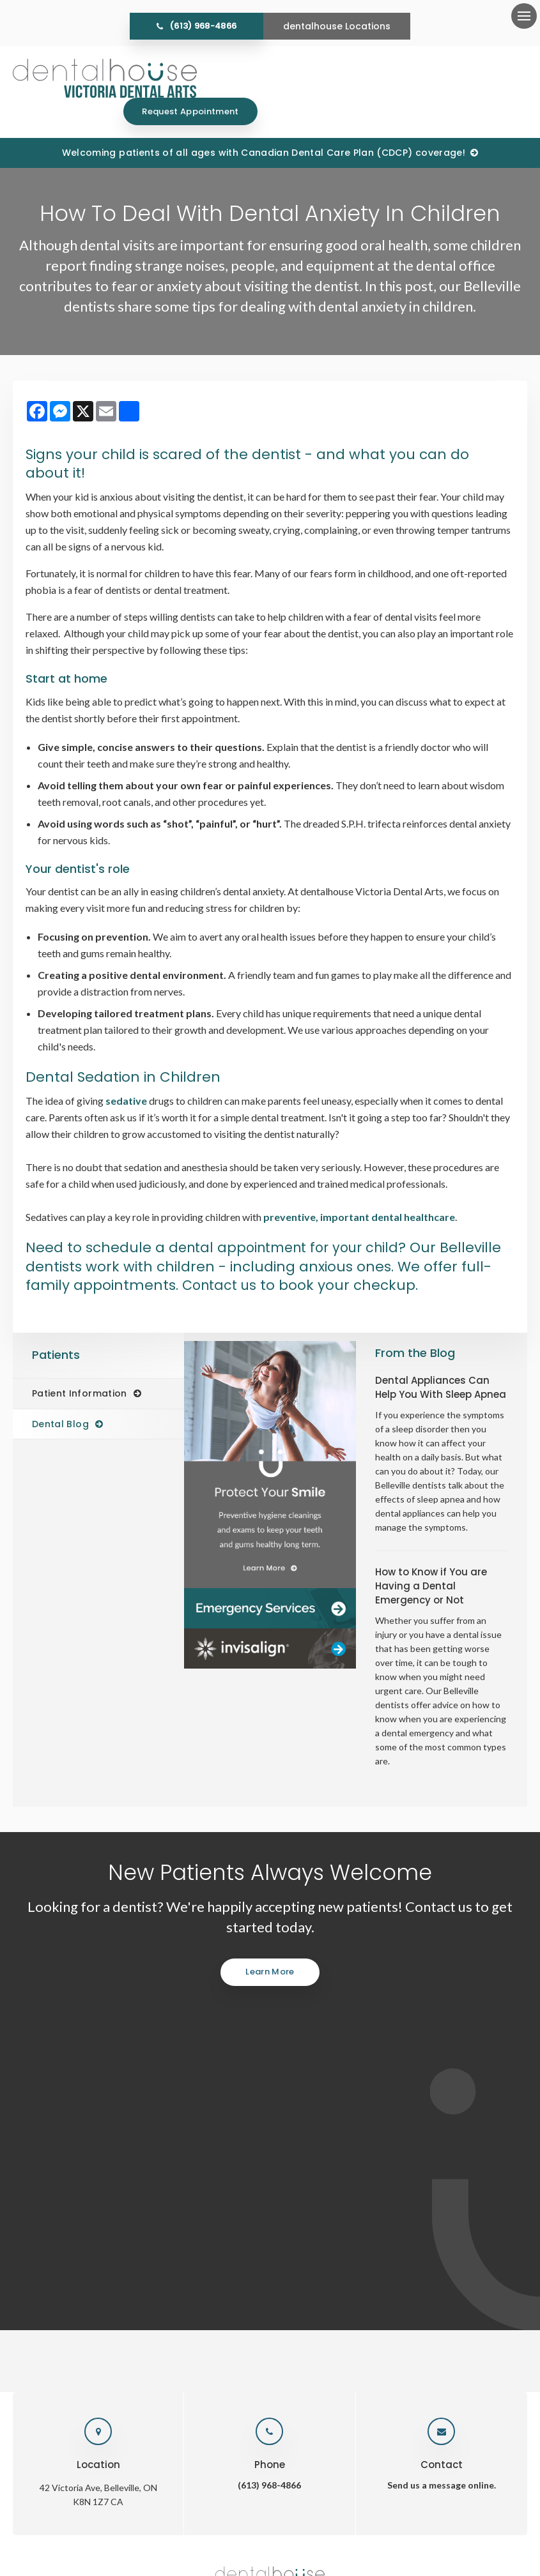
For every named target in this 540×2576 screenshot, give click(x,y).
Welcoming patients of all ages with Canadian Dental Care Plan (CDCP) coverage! (263, 125)
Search (282, 2512)
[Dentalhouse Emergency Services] (269, 1581)
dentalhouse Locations (336, 26)
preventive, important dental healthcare (359, 1189)
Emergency (347, 2236)
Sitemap (320, 2512)
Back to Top (366, 2512)
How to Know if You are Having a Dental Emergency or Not (431, 1558)
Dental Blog (60, 1396)
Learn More (269, 1944)
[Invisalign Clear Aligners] (269, 1621)
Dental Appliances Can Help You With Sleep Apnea (440, 1360)
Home (146, 2236)
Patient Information (79, 1366)
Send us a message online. (441, 2089)
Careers (406, 2236)
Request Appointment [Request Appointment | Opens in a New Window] (460, 78)
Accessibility (236, 2512)
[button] (471, 220)
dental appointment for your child (290, 1220)
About (188, 2236)
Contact (458, 2236)
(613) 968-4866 (203, 26)
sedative (126, 1073)
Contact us (289, 1258)
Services (235, 2236)
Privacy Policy (178, 2512)
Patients (288, 2236)
